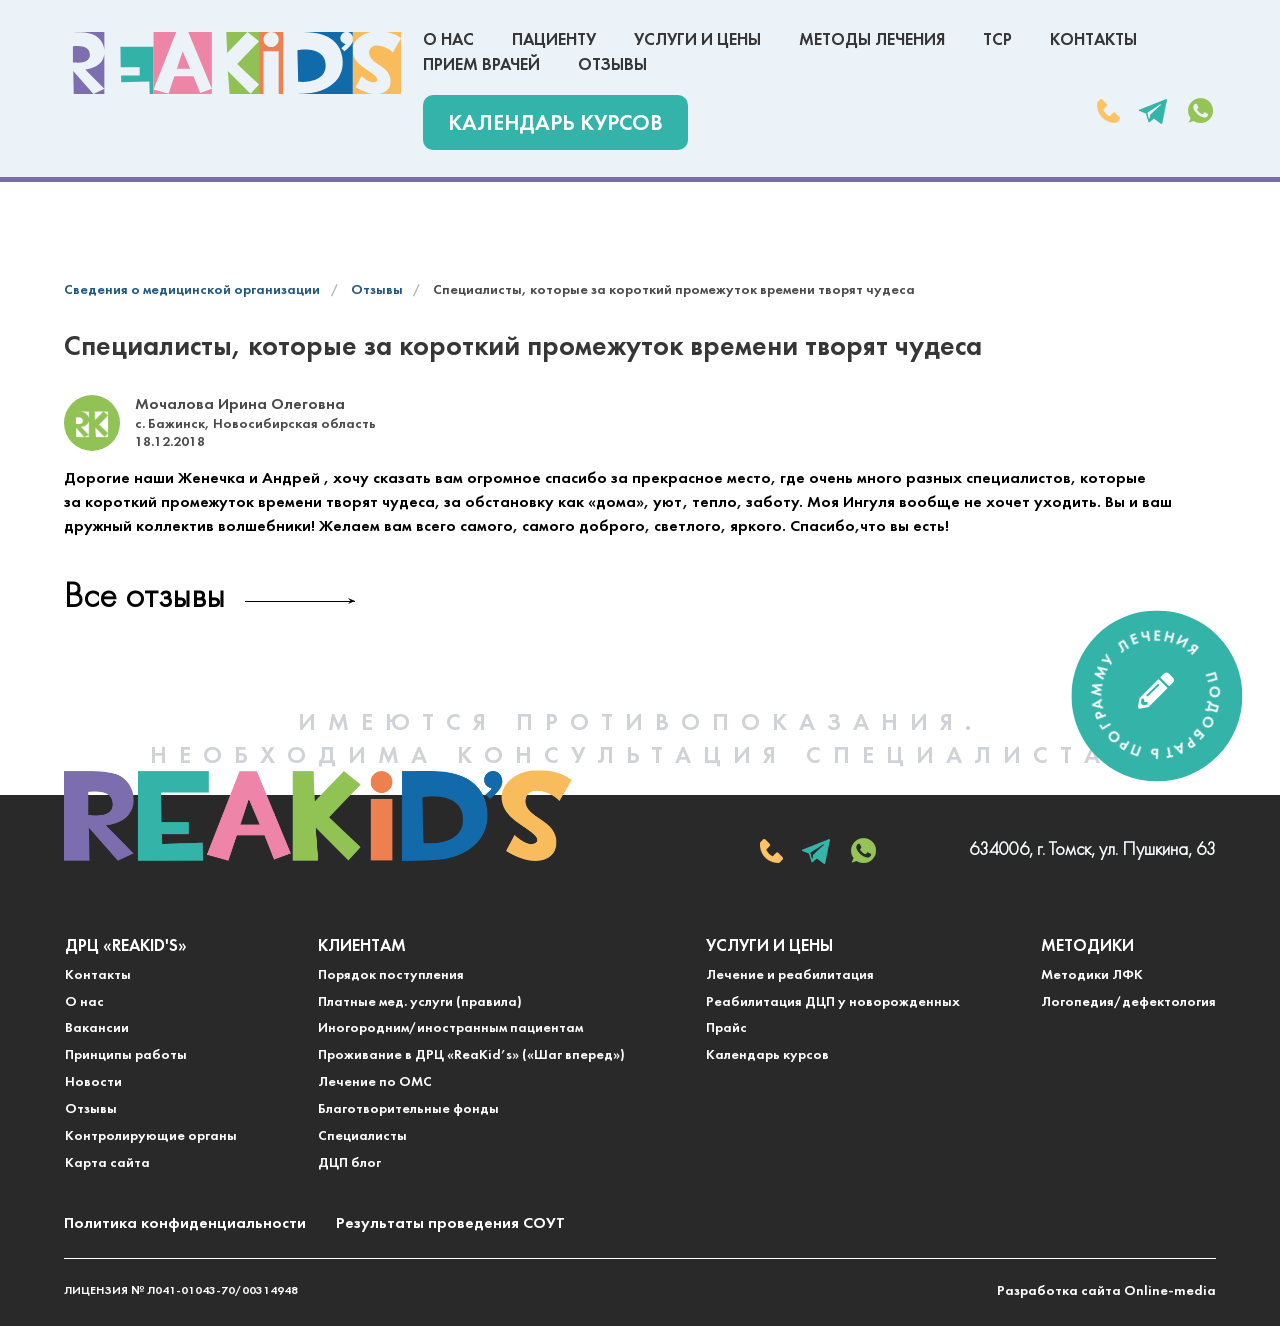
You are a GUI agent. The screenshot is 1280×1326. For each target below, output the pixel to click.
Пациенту (554, 40)
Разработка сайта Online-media (1106, 1291)
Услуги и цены (697, 40)
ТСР (997, 40)
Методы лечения (872, 40)
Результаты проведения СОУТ (450, 1224)
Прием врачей (481, 65)
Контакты (1093, 40)
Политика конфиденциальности (185, 1224)
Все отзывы (144, 598)
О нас (448, 40)
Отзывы (612, 65)
